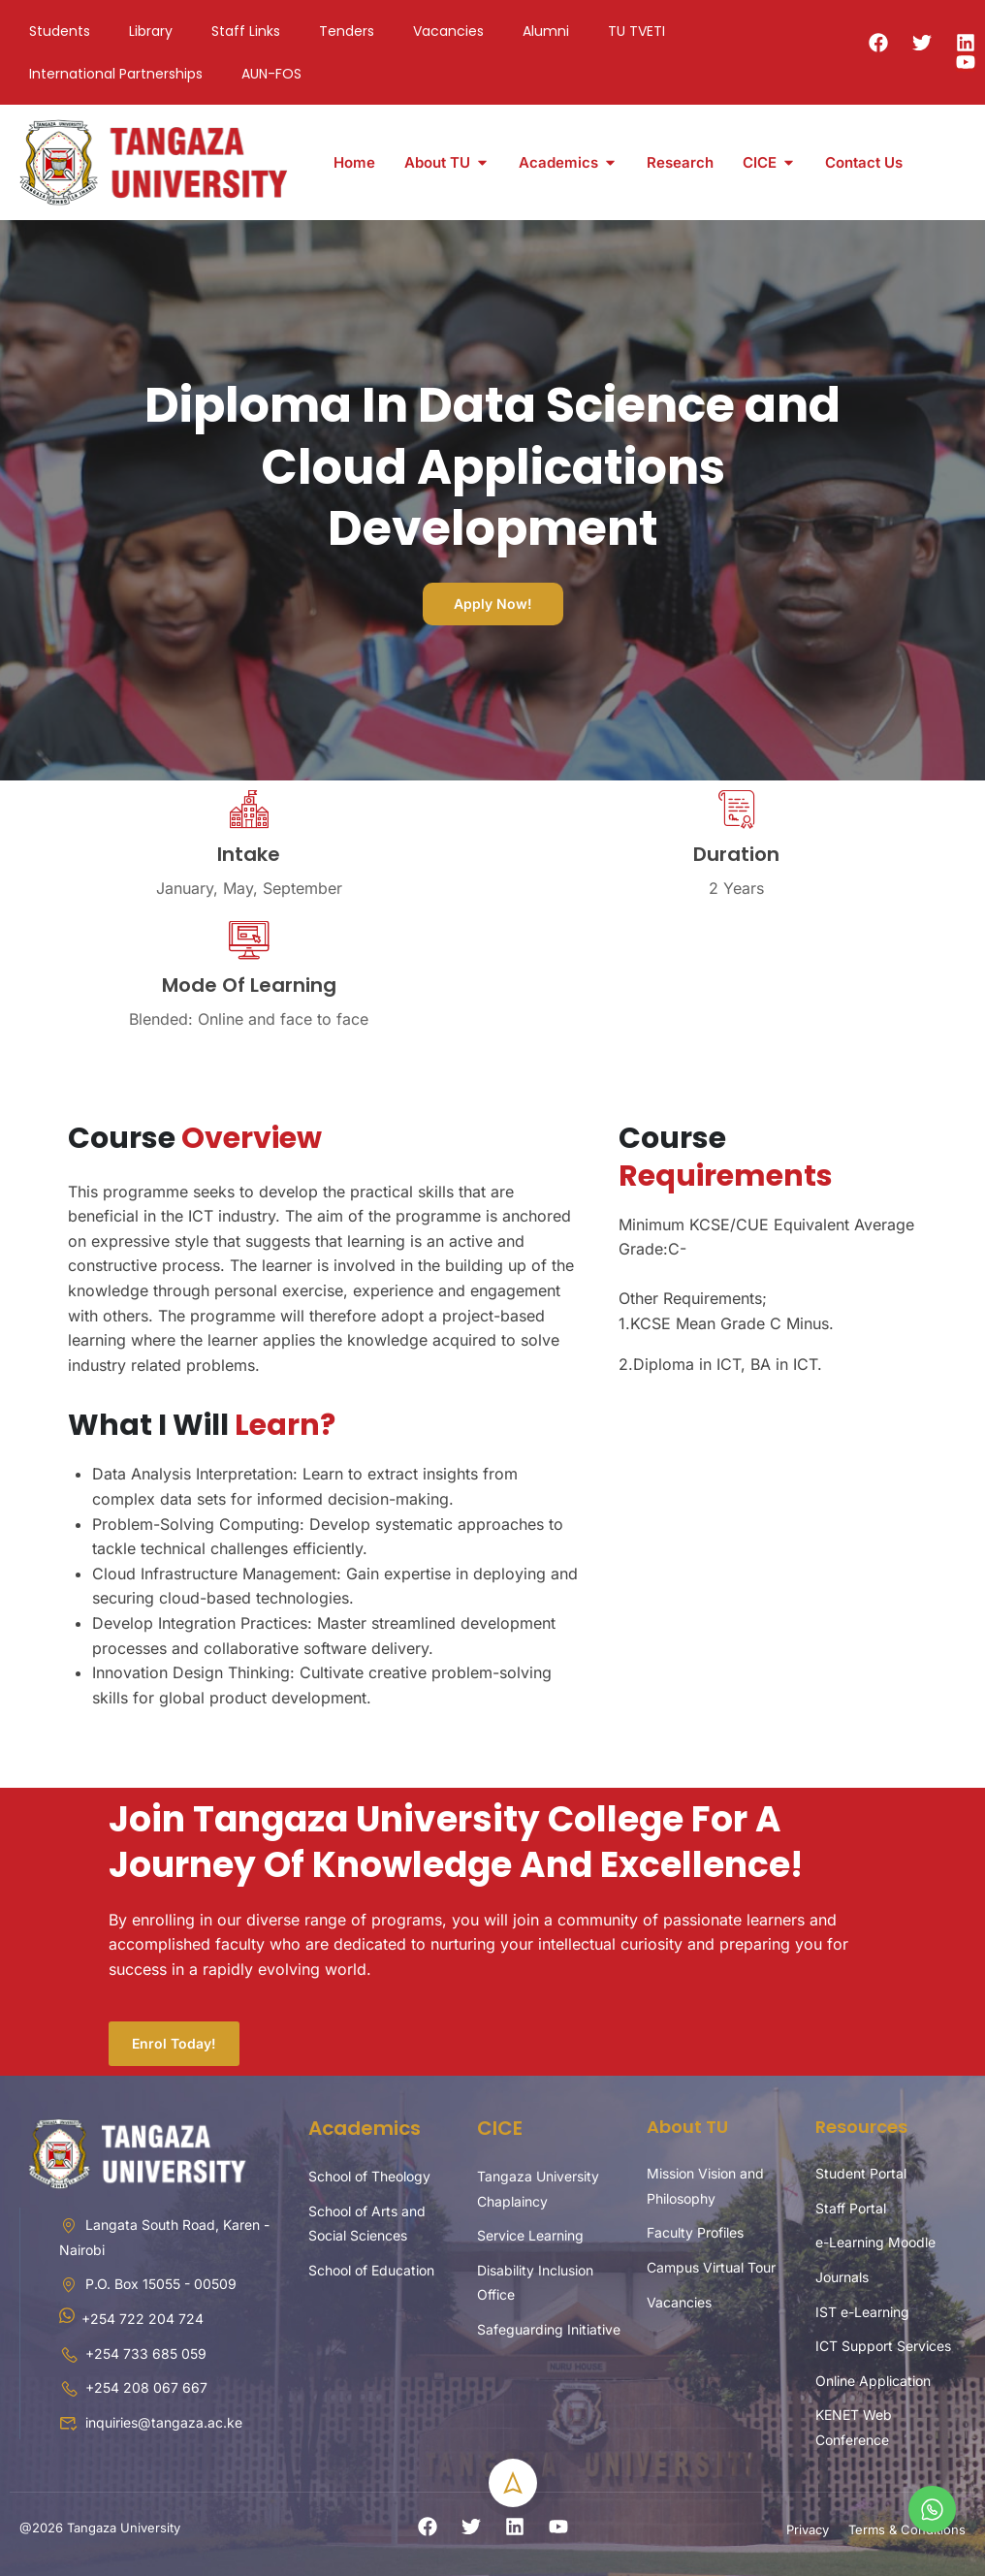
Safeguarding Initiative (548, 2329)
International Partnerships (116, 73)
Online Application (873, 2380)
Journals (842, 2277)
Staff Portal (850, 2208)
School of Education (371, 2270)
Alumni (546, 31)
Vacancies (448, 31)
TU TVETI (636, 31)
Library (151, 31)
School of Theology (369, 2176)
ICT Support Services (883, 2345)
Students (59, 31)
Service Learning (530, 2235)
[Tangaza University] (155, 161)
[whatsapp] (932, 2509)
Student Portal (860, 2173)
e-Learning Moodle (875, 2242)
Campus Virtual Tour (711, 2267)
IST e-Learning (862, 2312)
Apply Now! (493, 603)
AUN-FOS (271, 73)
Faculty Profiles (695, 2232)
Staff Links (245, 31)
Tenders (346, 31)
